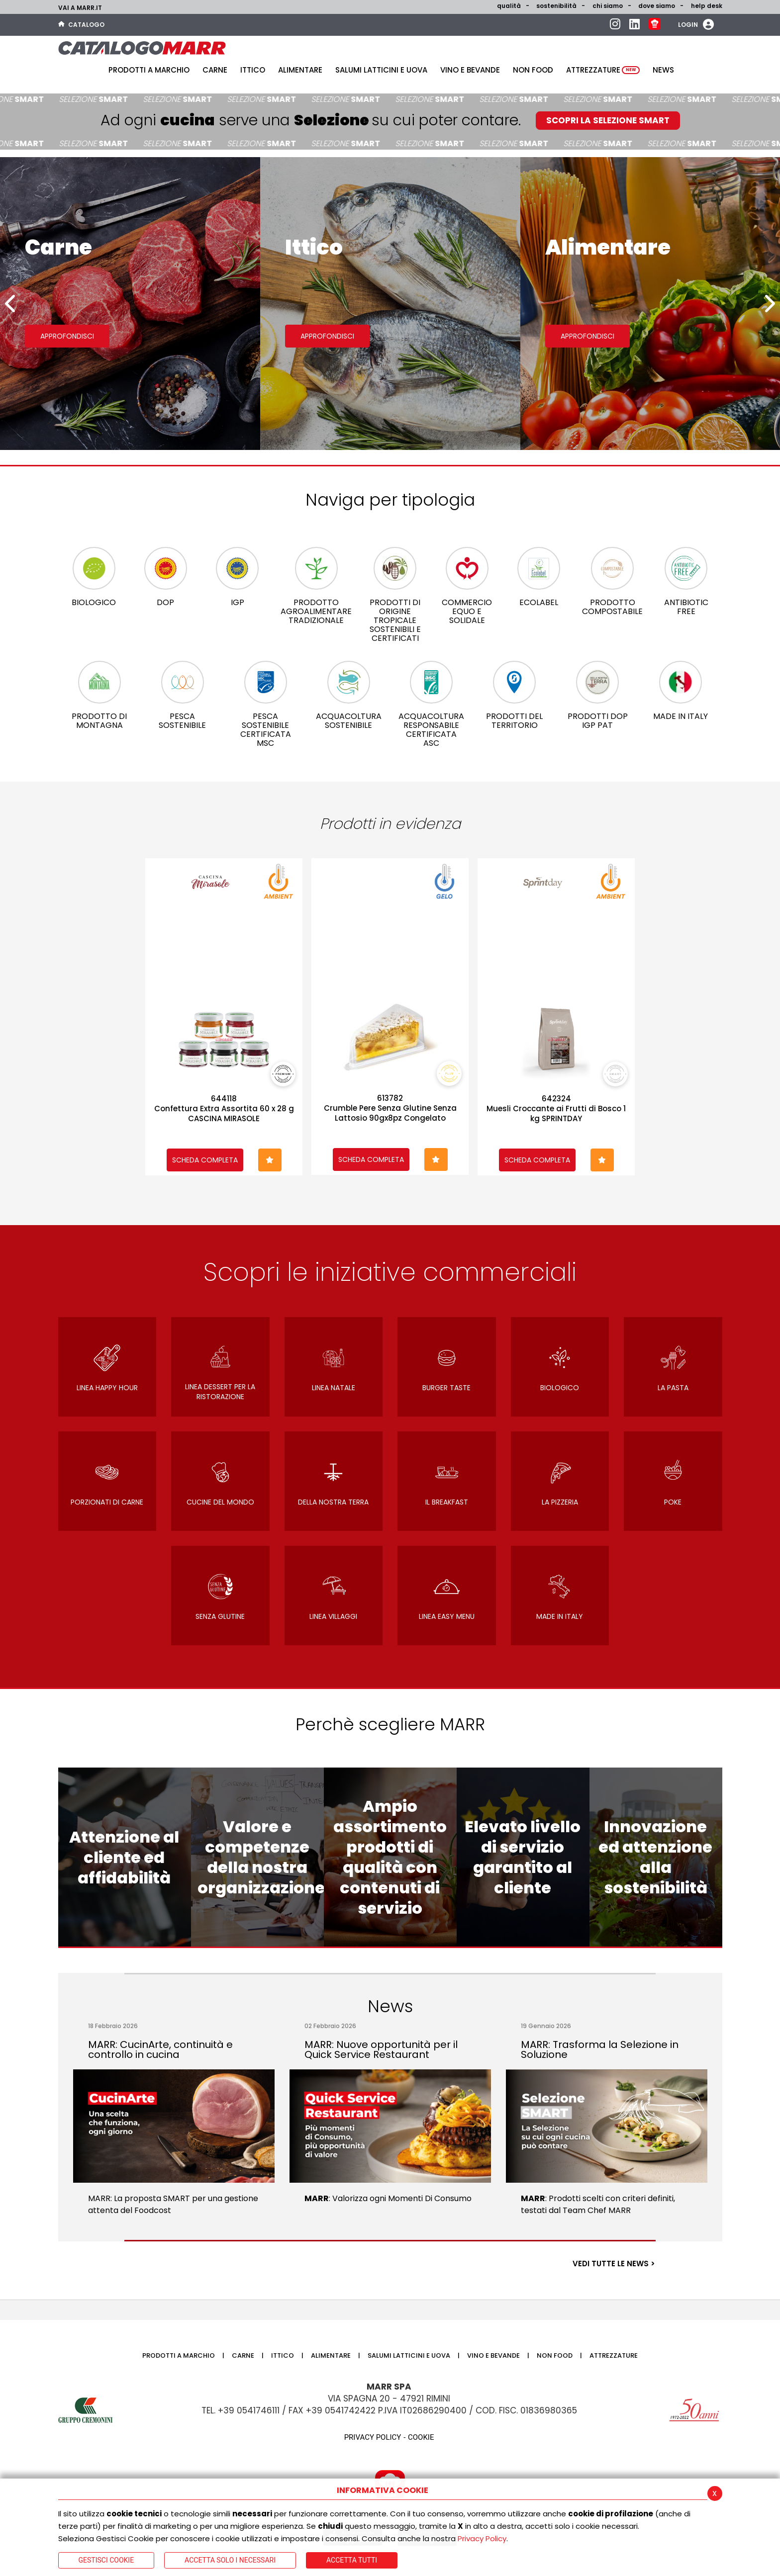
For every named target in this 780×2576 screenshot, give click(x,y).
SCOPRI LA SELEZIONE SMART (608, 120)
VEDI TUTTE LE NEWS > (614, 2263)
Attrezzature (603, 70)
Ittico (252, 70)
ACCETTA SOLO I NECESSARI (230, 2560)
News (663, 70)
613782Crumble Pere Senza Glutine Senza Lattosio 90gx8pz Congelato (390, 1108)
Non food (533, 70)
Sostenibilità (556, 5)
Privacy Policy (482, 2538)
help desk (706, 5)
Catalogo (81, 24)
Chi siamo (607, 5)
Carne (214, 70)
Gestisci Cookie (106, 2560)
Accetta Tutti (351, 2560)
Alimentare (300, 70)
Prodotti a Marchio (149, 70)
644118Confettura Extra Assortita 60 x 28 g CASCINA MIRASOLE (224, 1109)
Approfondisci (67, 336)
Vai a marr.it (80, 7)
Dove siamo (656, 5)
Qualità (509, 5)
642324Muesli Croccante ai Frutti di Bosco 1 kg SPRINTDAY (556, 1109)
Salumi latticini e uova (381, 70)
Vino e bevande (470, 70)
